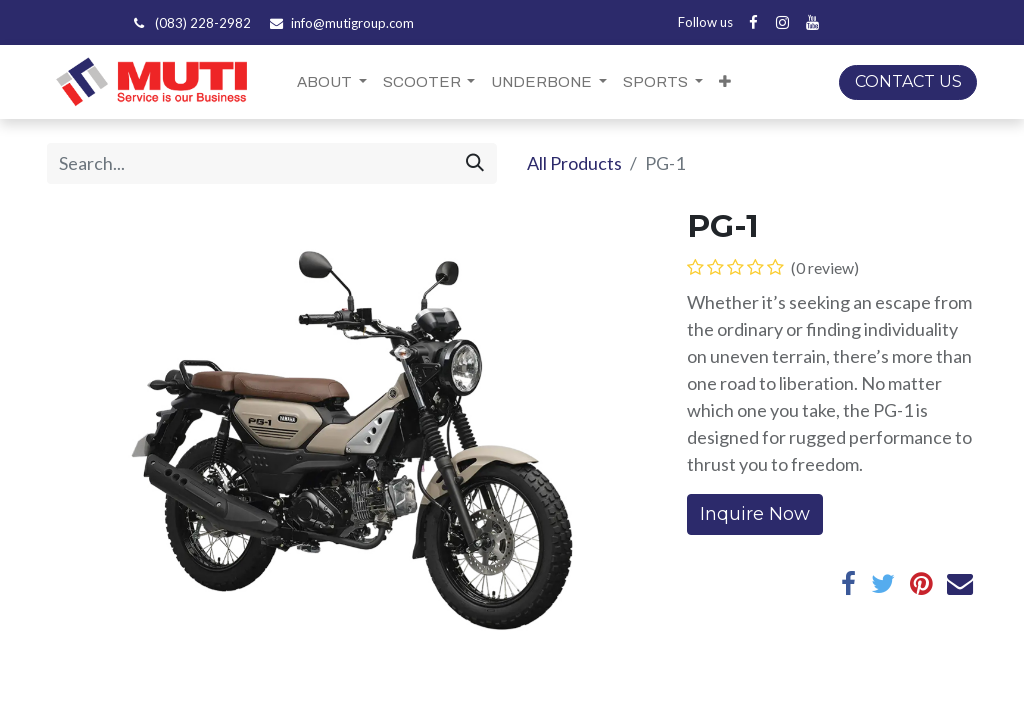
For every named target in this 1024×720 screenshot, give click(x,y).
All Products (574, 163)
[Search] (475, 163)
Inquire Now (755, 514)
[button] (725, 82)
